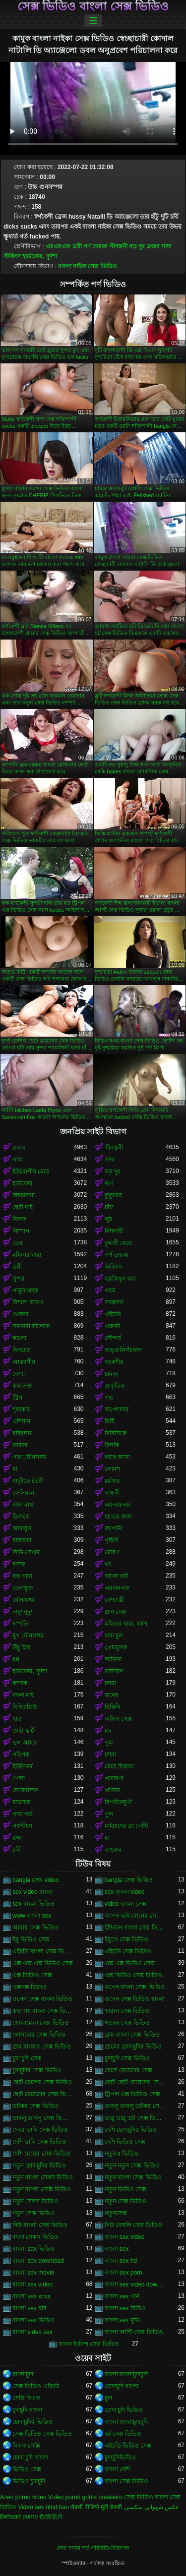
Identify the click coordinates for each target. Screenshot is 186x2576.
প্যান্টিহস (22, 1825)
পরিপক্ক (21, 1754)
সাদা (166, 246)
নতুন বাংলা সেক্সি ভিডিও (41, 2189)
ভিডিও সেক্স (26, 2469)
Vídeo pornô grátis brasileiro (85, 2497)
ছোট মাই (22, 1207)
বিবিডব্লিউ (24, 1706)
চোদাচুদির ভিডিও (32, 2421)
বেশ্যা (18, 1373)
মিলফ (19, 1219)
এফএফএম (117, 1504)
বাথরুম (113, 1849)
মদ (108, 1730)
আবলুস (21, 1528)
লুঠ (108, 1219)
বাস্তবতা (21, 1540)
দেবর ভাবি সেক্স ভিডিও (40, 2129)
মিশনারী (114, 1231)
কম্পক (19, 1683)
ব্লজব (153, 246)
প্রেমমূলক (116, 1647)
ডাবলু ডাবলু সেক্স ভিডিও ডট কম (43, 2117)
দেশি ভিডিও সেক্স (125, 2141)
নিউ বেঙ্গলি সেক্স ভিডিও (133, 2225)
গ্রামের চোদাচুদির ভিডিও (133, 2046)
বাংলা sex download (38, 2260)
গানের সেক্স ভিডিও (127, 2022)
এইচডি (113, 1314)
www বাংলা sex (31, 1915)
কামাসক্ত (22, 1385)
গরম (110, 1290)
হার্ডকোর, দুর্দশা (39, 256)
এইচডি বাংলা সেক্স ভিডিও (43, 1951)
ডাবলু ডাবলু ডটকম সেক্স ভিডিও (135, 2106)
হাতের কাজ (118, 1516)
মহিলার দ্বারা (26, 1254)
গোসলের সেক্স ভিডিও (38, 2034)
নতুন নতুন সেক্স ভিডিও (132, 2165)
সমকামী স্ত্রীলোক (31, 1326)
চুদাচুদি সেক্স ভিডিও (127, 2058)
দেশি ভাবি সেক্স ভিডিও (39, 2141)
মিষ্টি (110, 1421)
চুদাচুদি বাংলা (27, 2409)
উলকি (112, 1445)
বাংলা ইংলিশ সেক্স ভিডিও (89, 2344)
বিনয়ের (21, 1350)
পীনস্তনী (118, 246)
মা (14, 1468)
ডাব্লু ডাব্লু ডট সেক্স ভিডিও (135, 2117)
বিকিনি (112, 1706)
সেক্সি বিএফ (26, 2398)
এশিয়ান (21, 1421)
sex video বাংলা (32, 1891)
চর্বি (16, 1849)
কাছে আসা (117, 1457)
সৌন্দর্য (113, 1338)
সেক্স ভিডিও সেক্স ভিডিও (42, 2433)
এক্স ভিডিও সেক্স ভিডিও (133, 1975)
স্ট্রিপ (17, 1397)
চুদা (108, 2398)
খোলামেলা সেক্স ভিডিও (40, 2022)
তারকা (19, 1445)
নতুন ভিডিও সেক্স (126, 2189)
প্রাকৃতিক (114, 1385)
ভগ (109, 1183)
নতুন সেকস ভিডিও (35, 2201)
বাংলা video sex (32, 2332)
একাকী (112, 1326)
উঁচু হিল (21, 1647)
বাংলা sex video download (135, 2284)
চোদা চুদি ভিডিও (124, 2409)
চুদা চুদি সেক (26, 2058)
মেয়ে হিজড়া (119, 1766)
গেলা (18, 1778)
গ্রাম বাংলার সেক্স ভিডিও (41, 2046)
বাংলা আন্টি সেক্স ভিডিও (134, 2332)
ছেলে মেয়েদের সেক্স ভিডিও (135, 2070)
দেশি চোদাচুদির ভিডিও (131, 2129)
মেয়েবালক (25, 1790)
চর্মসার (112, 1480)
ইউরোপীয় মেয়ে (31, 1171)
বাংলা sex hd (121, 2260)
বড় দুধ (137, 246)
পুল (109, 1814)
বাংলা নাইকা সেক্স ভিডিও (87, 266)
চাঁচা (109, 1207)
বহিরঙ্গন (21, 1433)
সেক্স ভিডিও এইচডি (36, 2386)
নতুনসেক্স (116, 2213)
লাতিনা (113, 1659)
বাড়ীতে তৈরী (28, 1480)
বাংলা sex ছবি (29, 2308)
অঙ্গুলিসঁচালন (123, 1350)
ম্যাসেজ (21, 1802)
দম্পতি (20, 1623)
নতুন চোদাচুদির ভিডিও (39, 2165)
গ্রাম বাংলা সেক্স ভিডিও (132, 2034)
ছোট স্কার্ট (23, 1730)
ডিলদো (21, 1516)
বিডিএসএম (26, 1552)
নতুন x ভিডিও (122, 2153)
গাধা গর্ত (22, 1814)
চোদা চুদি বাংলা (30, 2457)
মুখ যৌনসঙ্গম (28, 1635)
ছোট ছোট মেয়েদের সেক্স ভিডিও (135, 2082)
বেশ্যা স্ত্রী (114, 1599)
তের (17, 1242)
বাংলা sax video (125, 2236)
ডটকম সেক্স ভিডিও (35, 2106)
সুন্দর (18, 1278)
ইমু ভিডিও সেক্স (31, 1939)
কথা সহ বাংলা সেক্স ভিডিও (43, 2010)
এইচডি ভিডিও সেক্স (128, 2445)
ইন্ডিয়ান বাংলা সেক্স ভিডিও (135, 1927)
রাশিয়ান (114, 1671)
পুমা (109, 1742)
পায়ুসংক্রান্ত (25, 1290)
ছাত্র (17, 1718)
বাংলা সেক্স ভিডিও (127, 2481)
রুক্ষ (17, 1837)
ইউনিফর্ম (22, 1766)
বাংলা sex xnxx (31, 2296)
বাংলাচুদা (22, 2374)
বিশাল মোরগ (27, 1302)
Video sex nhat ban (43, 2507)
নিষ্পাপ (20, 1231)
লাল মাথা (23, 1504)
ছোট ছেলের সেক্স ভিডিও (42, 2082)
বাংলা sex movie (33, 2272)
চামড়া (112, 1373)
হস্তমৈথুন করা (120, 1278)
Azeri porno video (23, 2497)
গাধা (17, 1159)
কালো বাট (116, 1576)
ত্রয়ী (77, 246)
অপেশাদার (117, 1409)
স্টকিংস (12, 256)
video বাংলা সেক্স (125, 1903)
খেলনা (20, 1314)
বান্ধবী (112, 1492)
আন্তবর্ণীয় (23, 1361)
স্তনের (112, 1695)
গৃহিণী (111, 1540)
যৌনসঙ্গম (23, 1599)
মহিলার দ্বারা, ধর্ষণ (126, 1623)
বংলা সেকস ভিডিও (35, 2236)
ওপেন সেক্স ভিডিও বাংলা (135, 1998)
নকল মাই (23, 1695)
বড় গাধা (22, 1576)
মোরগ (112, 1552)
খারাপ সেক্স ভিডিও (127, 2010)
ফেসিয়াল (23, 1492)
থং (108, 1564)
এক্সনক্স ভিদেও (29, 1987)
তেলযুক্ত (22, 1587)
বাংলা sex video (32, 2284)
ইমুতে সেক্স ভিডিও (127, 1939)
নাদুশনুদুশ (23, 1611)
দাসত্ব (18, 1564)
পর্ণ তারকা (95, 246)
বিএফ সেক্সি (26, 2445)
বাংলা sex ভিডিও (33, 2320)
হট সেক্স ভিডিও (123, 2433)
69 (15, 1659)
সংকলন (114, 1302)
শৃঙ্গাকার (21, 1409)
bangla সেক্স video (35, 1879)
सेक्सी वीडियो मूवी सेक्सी (96, 2507)
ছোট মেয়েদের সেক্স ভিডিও (43, 2094)
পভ (109, 1397)
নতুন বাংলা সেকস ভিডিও (42, 2177)
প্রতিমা (112, 1790)
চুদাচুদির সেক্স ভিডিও (37, 2070)
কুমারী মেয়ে (118, 1242)
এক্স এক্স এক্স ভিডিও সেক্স (42, 1963)
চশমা (110, 1683)
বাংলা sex (117, 2248)
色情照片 (51, 2516)
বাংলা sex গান (122, 2296)
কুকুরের (113, 1195)
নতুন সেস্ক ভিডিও (33, 2213)
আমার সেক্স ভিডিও (35, 1927)
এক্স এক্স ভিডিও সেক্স (130, 1963)
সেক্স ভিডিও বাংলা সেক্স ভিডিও (93, 6)
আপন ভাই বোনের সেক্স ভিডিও (135, 1915)
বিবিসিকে (115, 1433)
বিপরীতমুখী (118, 1802)
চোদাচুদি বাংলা (121, 2386)
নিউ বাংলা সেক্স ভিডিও (39, 2225)
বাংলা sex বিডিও (125, 2308)
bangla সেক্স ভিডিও (129, 1879)
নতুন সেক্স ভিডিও (126, 2201)
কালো (19, 1338)
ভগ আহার (24, 1742)
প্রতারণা (114, 1778)
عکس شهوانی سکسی (152, 2507)
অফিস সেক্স (118, 1718)
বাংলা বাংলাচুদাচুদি (126, 2374)
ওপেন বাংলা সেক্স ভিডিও (135, 1987)
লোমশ (112, 1468)
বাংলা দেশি (117, 2469)
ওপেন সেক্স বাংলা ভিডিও (42, 1998)
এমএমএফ (58, 246)
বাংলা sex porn (123, 2272)
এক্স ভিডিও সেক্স (32, 1975)
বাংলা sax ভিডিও (33, 2248)
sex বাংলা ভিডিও (33, 1903)
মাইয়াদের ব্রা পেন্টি (126, 1825)
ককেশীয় (114, 1361)
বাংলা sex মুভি (122, 2320)
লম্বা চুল (114, 1635)
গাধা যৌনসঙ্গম (29, 1457)
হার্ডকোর (22, 1183)
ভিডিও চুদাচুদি (28, 2481)
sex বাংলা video (125, 1891)
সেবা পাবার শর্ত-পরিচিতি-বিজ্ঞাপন (93, 2548)
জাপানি (113, 1528)
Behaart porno (19, 2516)
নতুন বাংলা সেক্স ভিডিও (133, 2177)
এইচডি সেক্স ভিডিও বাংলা (135, 1951)
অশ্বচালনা (23, 1195)
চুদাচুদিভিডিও (120, 2457)
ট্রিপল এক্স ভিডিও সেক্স (132, 2094)
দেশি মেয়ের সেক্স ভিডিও (41, 2153)
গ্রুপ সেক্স (115, 1611)
